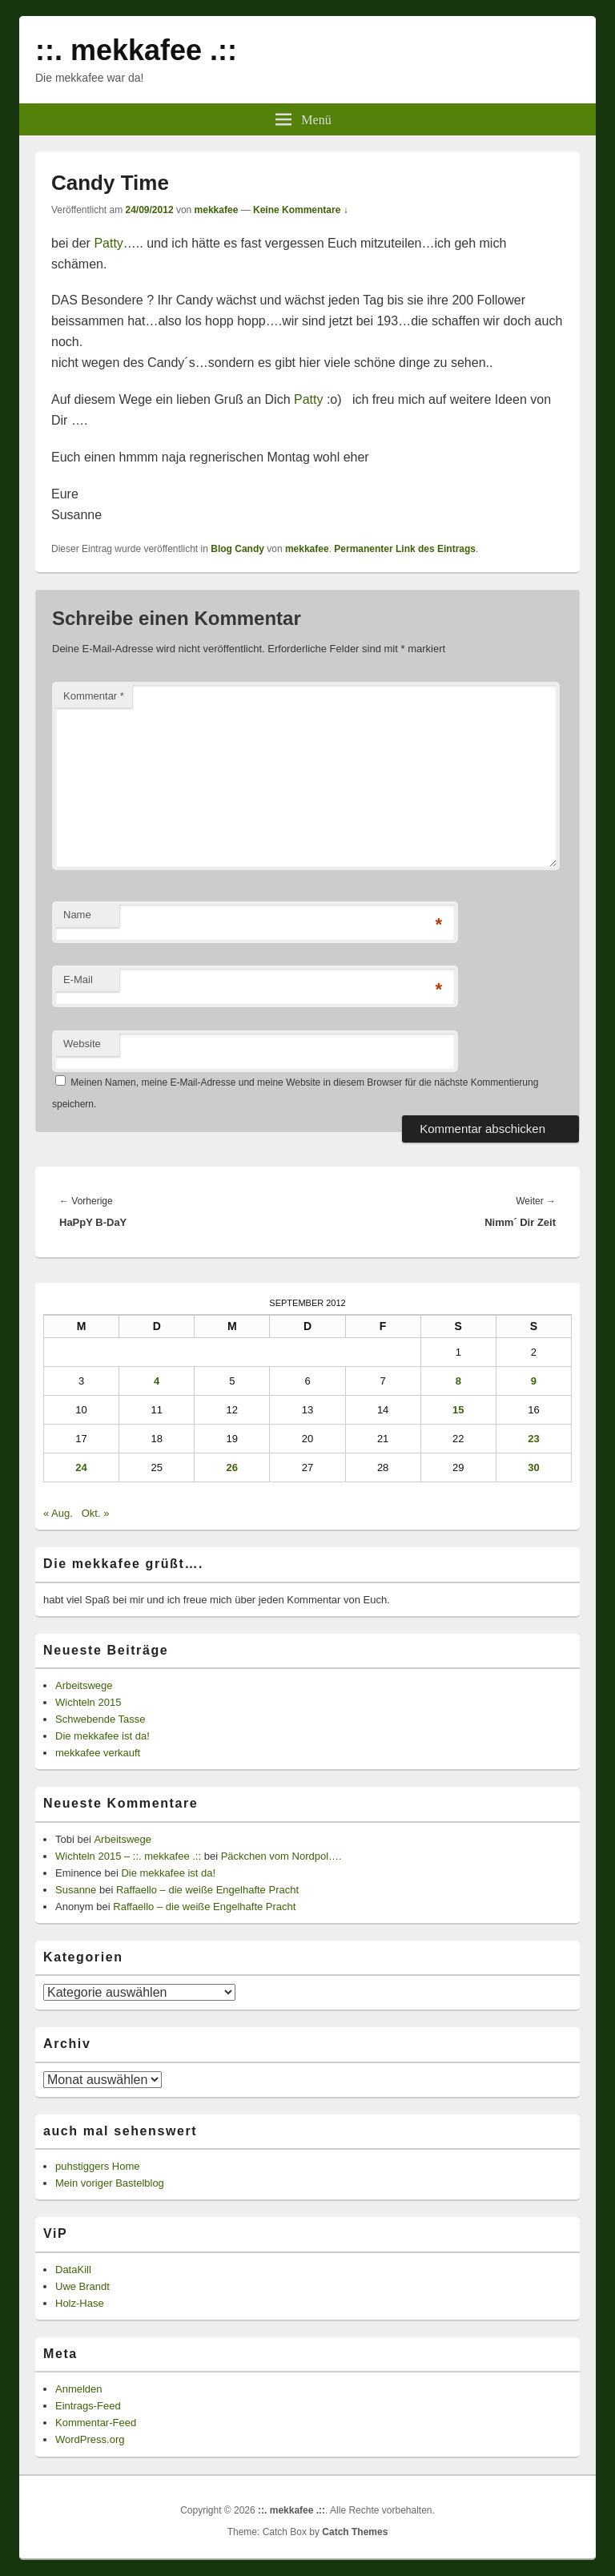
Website (82, 1044)
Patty (108, 243)
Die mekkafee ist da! (102, 1736)
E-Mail (78, 980)
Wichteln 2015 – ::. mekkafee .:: (128, 1856)
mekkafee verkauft (97, 1753)
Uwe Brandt (82, 2286)
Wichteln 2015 (88, 1702)
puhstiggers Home (97, 2166)
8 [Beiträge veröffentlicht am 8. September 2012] (458, 1381)
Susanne (75, 1890)
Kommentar (93, 696)
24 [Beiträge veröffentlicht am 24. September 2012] (80, 1467)
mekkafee (217, 210)
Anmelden (78, 2389)
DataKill (73, 2270)
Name (77, 915)
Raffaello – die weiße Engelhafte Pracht (207, 1890)
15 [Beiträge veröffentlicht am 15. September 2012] (458, 1410)
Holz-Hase (79, 2303)
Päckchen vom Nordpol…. (281, 1856)
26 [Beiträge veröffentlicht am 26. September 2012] (232, 1467)
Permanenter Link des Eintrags (405, 548)
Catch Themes (355, 2532)
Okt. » (96, 1513)
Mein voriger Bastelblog (109, 2183)
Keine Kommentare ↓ (300, 210)
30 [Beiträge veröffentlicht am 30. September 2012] (533, 1467)
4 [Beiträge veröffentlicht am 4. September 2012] (156, 1381)
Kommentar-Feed (95, 2423)
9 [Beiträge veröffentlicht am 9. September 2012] (534, 1381)
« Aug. (58, 1513)
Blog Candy (237, 548)
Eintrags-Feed (88, 2406)
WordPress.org (89, 2439)
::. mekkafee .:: (136, 50)
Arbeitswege (84, 1685)
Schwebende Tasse (100, 1719)
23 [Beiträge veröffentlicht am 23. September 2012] (533, 1439)
